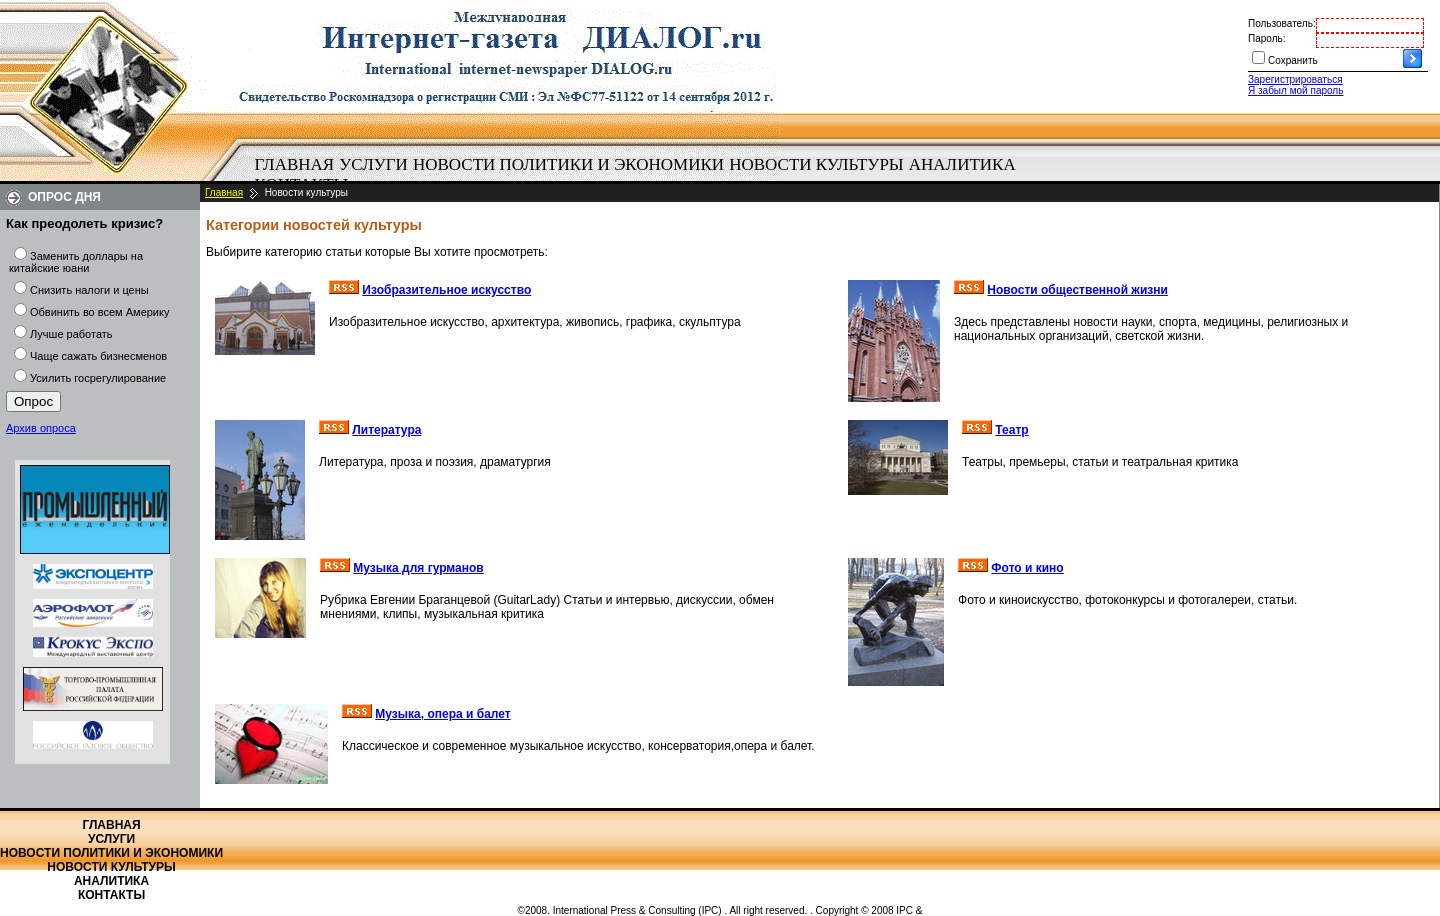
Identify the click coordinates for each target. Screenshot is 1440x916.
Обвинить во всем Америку (99, 312)
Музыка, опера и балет (442, 714)
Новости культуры (816, 164)
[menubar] (640, 175)
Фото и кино (1027, 568)
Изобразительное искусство (446, 290)
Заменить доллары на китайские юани (76, 262)
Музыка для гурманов (418, 568)
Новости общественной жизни (1077, 290)
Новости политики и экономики (568, 164)
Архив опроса (41, 428)
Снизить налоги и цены (89, 290)
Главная (295, 164)
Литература (386, 430)
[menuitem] (294, 165)
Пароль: (1266, 38)
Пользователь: (1282, 23)
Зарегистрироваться (1295, 79)
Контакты (111, 895)
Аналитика (962, 164)
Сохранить (1293, 60)
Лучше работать (71, 334)
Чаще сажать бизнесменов (98, 356)
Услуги (373, 164)
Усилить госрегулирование (98, 378)
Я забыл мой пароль (1295, 90)
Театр (1011, 430)
